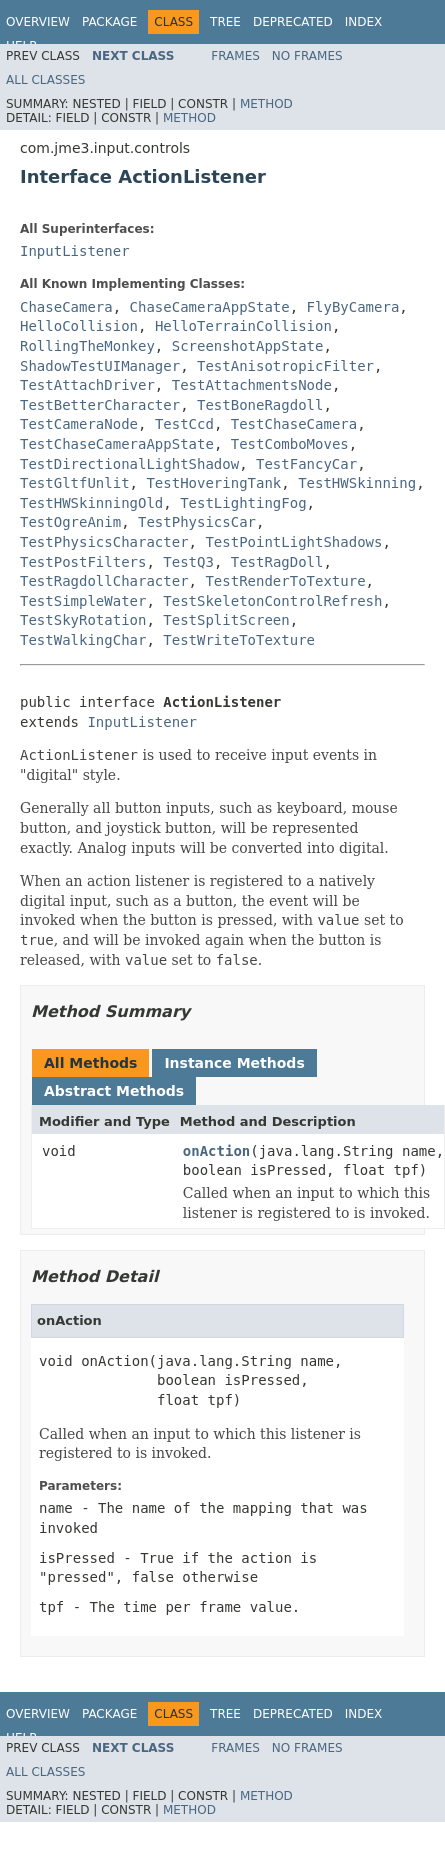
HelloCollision (79, 326)
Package (109, 22)
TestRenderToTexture (285, 581)
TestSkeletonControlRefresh (272, 601)
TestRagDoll (277, 562)
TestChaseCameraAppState (117, 444)
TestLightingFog (243, 503)
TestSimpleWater (83, 601)
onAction (216, 1151)
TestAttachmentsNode (252, 385)
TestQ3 (188, 562)
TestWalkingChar (83, 640)
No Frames (307, 56)
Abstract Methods (114, 1091)
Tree (225, 22)
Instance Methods (234, 1063)
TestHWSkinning (357, 483)
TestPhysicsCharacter (104, 542)
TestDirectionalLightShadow (129, 464)
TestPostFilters (83, 562)
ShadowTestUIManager (100, 366)
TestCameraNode (79, 424)
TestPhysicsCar (197, 522)
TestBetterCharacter (100, 405)
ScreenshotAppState (248, 346)
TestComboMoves (290, 444)
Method (266, 104)
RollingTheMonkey (87, 346)
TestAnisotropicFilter (285, 366)
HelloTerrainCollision (243, 326)
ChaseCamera (66, 307)
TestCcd (184, 424)
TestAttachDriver (87, 385)
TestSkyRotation (83, 620)
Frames (235, 56)
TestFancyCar (306, 464)
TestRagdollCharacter (104, 581)
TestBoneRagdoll (260, 405)
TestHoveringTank (213, 483)
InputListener (75, 251)
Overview (38, 22)
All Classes (45, 80)
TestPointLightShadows (293, 542)
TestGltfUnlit (75, 483)
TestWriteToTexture (239, 640)
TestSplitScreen (226, 620)
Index (364, 22)
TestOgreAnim (70, 522)
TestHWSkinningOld (91, 503)
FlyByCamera (353, 307)
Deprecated (293, 22)
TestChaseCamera (294, 424)
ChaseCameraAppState (210, 307)
